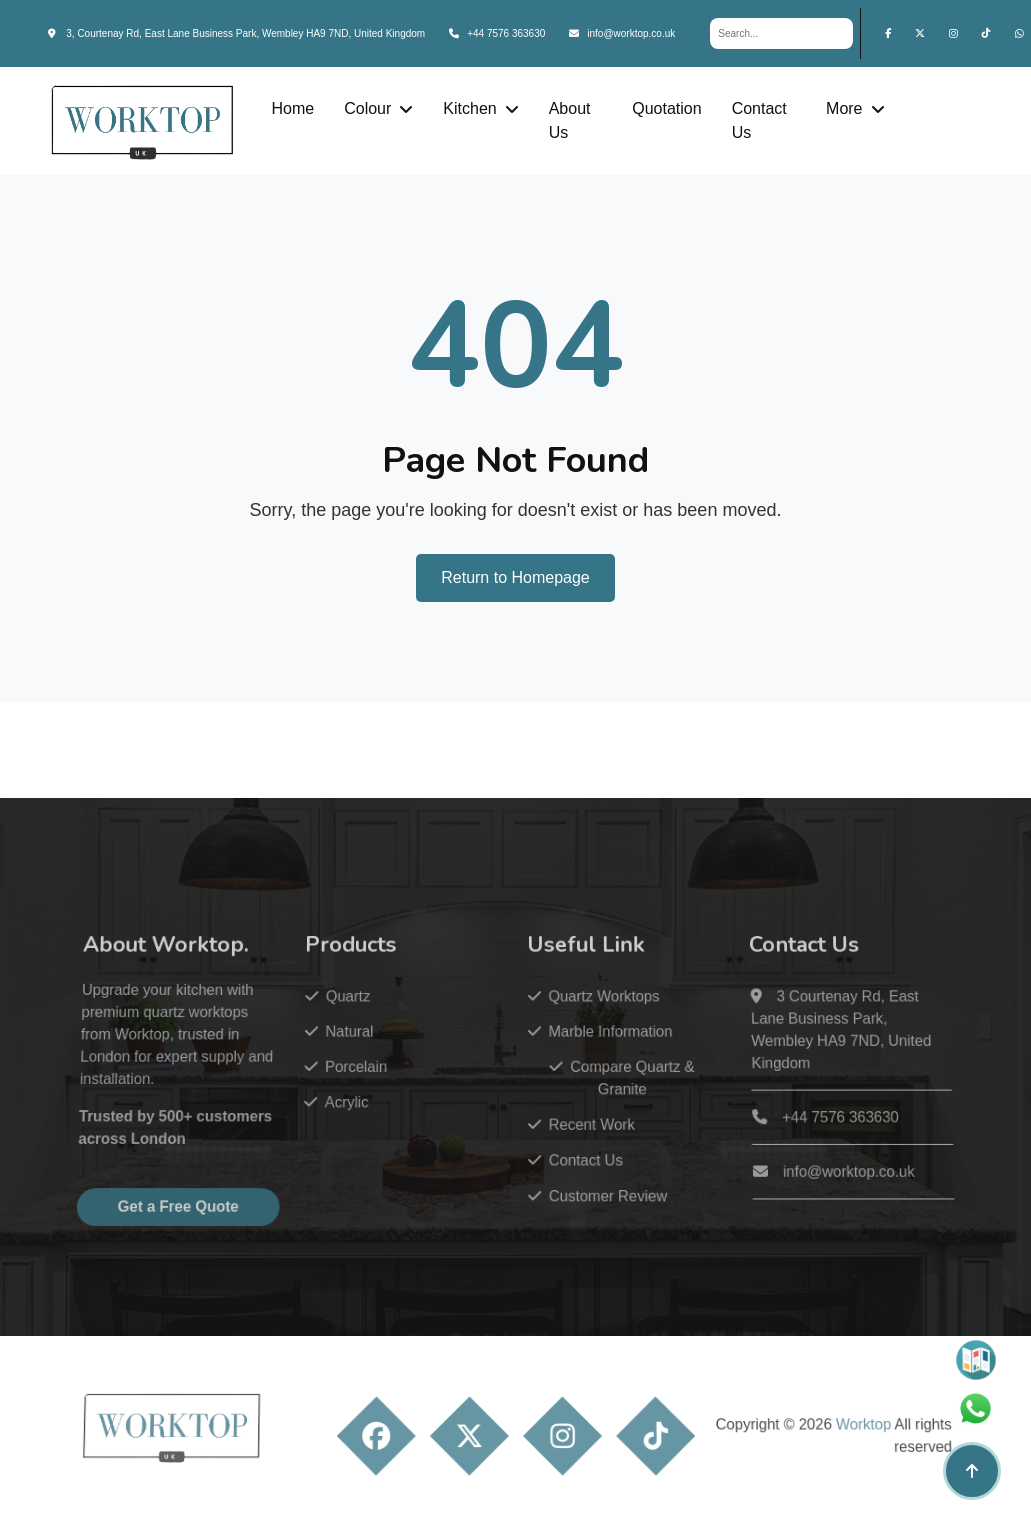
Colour (367, 108)
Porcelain (358, 1091)
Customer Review (591, 1211)
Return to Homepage (515, 577)
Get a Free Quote (201, 1221)
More (844, 108)
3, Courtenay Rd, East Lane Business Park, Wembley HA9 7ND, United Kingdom (237, 33)
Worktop (835, 1449)
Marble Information (593, 1059)
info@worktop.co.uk (622, 33)
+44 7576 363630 (497, 33)
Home (292, 108)
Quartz (352, 1027)
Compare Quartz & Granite (614, 1101)
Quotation (666, 108)
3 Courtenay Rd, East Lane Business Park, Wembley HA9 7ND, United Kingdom (814, 1058)
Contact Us (759, 120)
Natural (352, 1059)
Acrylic (350, 1124)
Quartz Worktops (587, 1027)
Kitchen (469, 108)
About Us (570, 120)
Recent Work (576, 1144)
